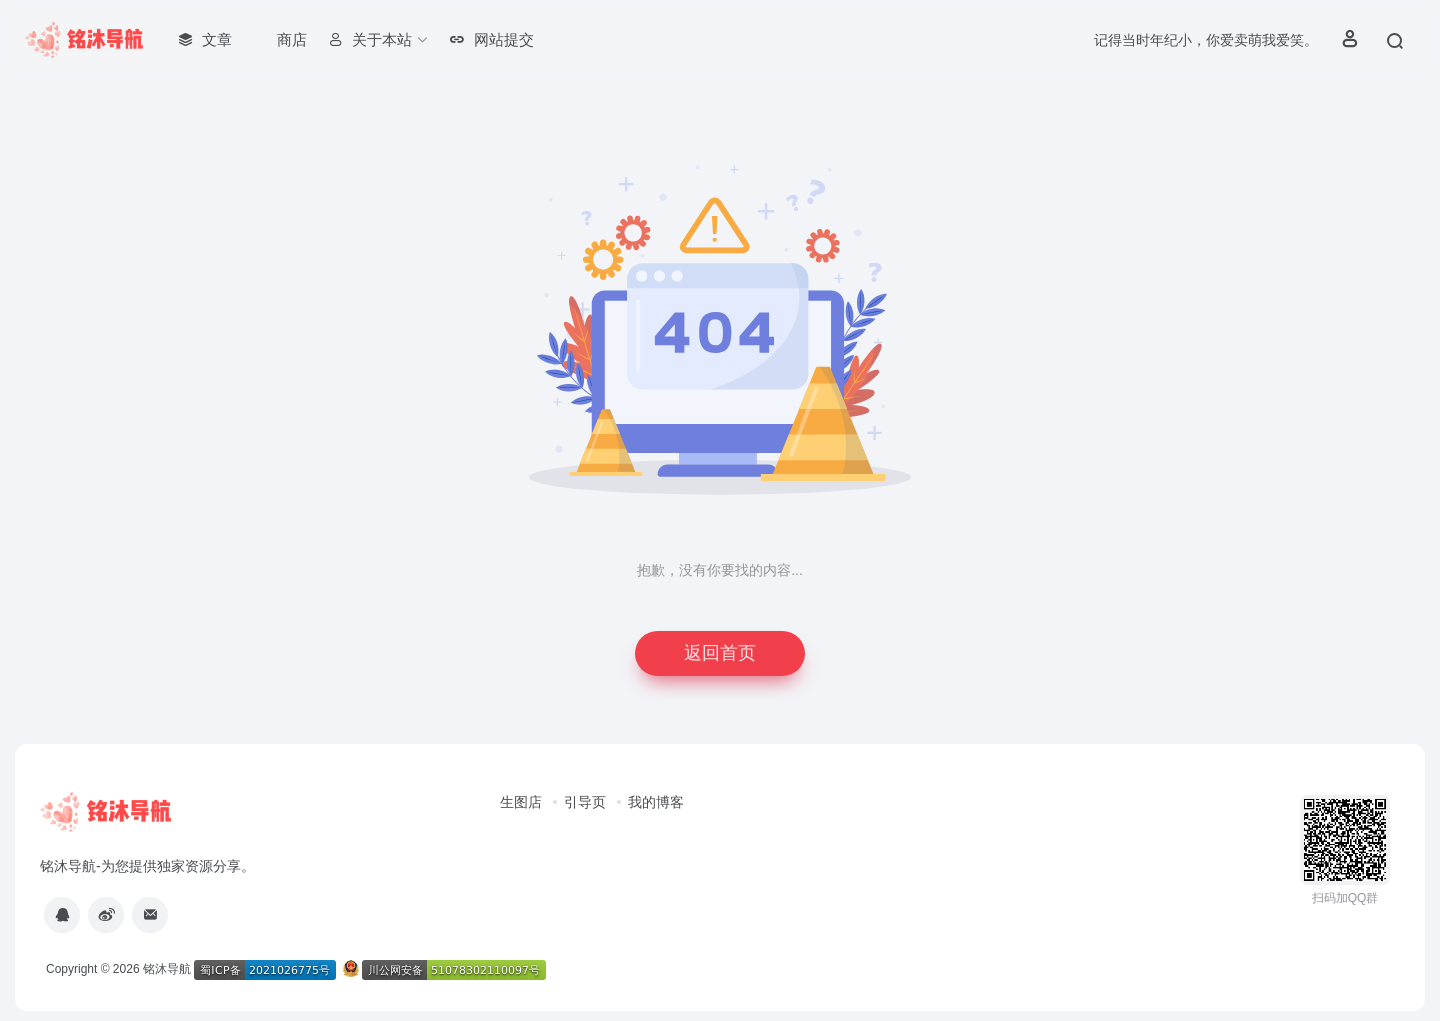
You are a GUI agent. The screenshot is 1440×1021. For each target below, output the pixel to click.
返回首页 (720, 653)
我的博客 (656, 802)
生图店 (521, 802)
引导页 (585, 802)
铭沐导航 (167, 969)
